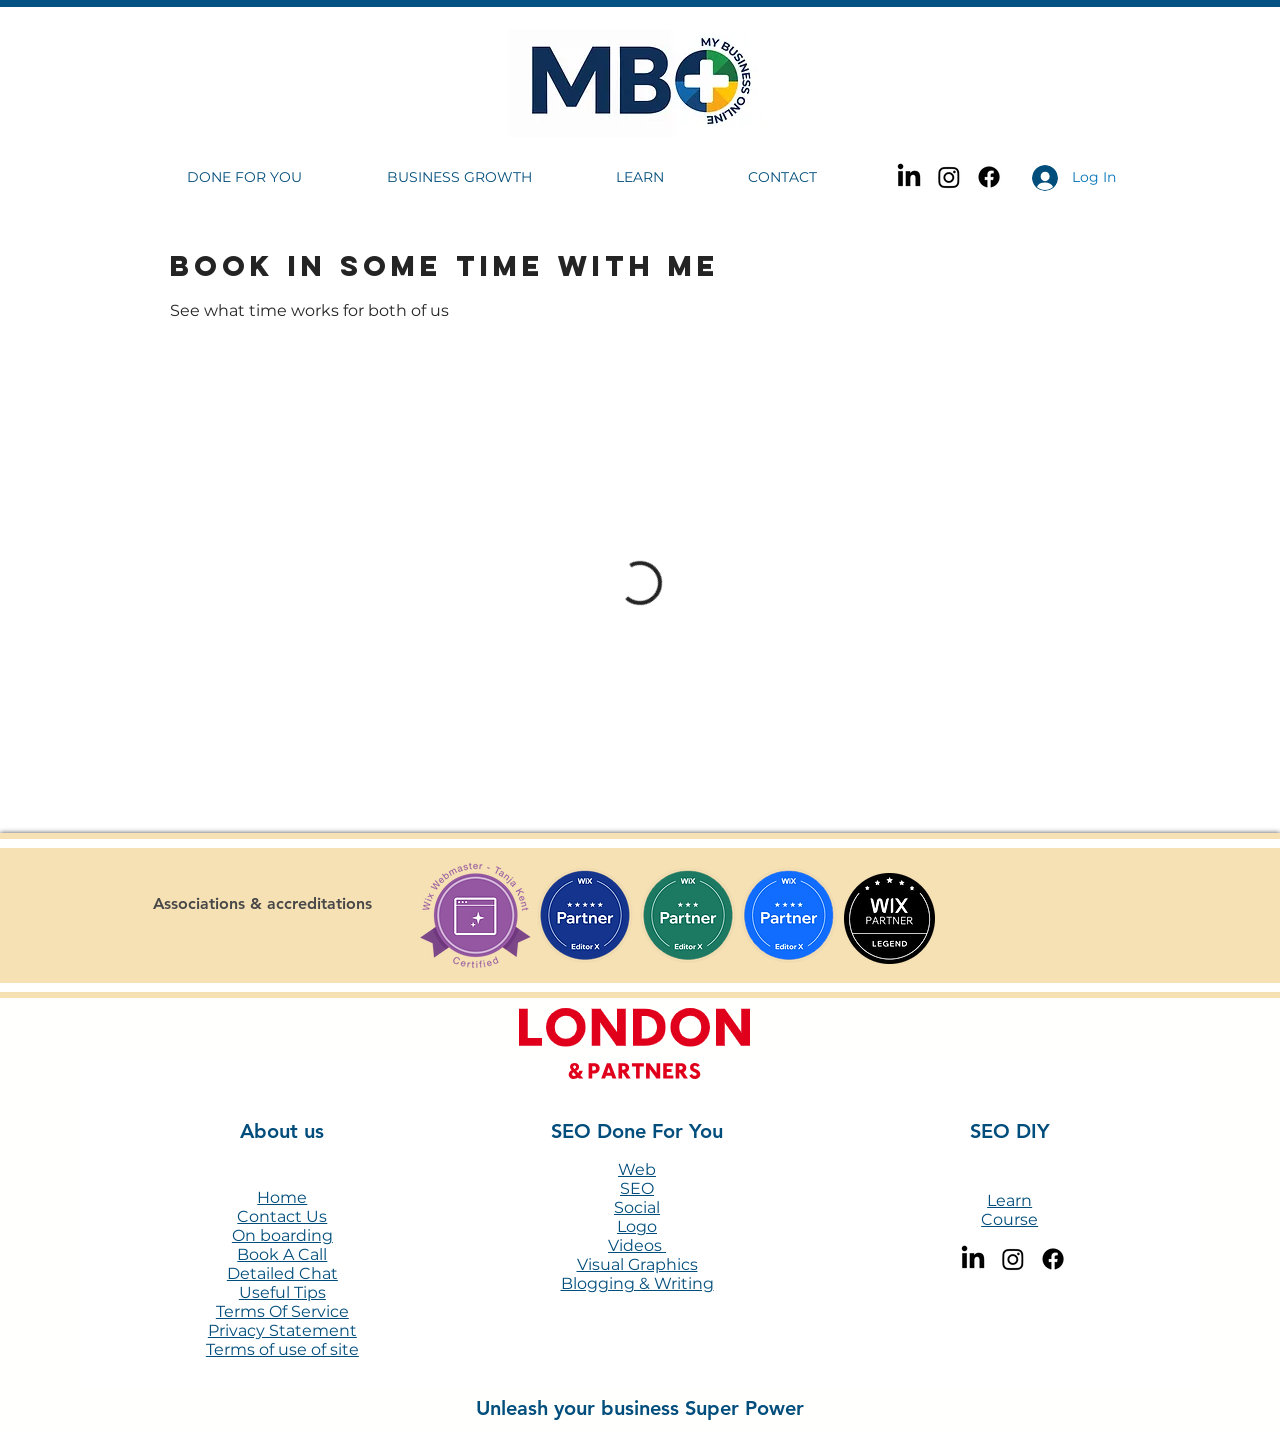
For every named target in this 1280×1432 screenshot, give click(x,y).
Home (282, 1197)
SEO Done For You (637, 1131)
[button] (272, 177)
